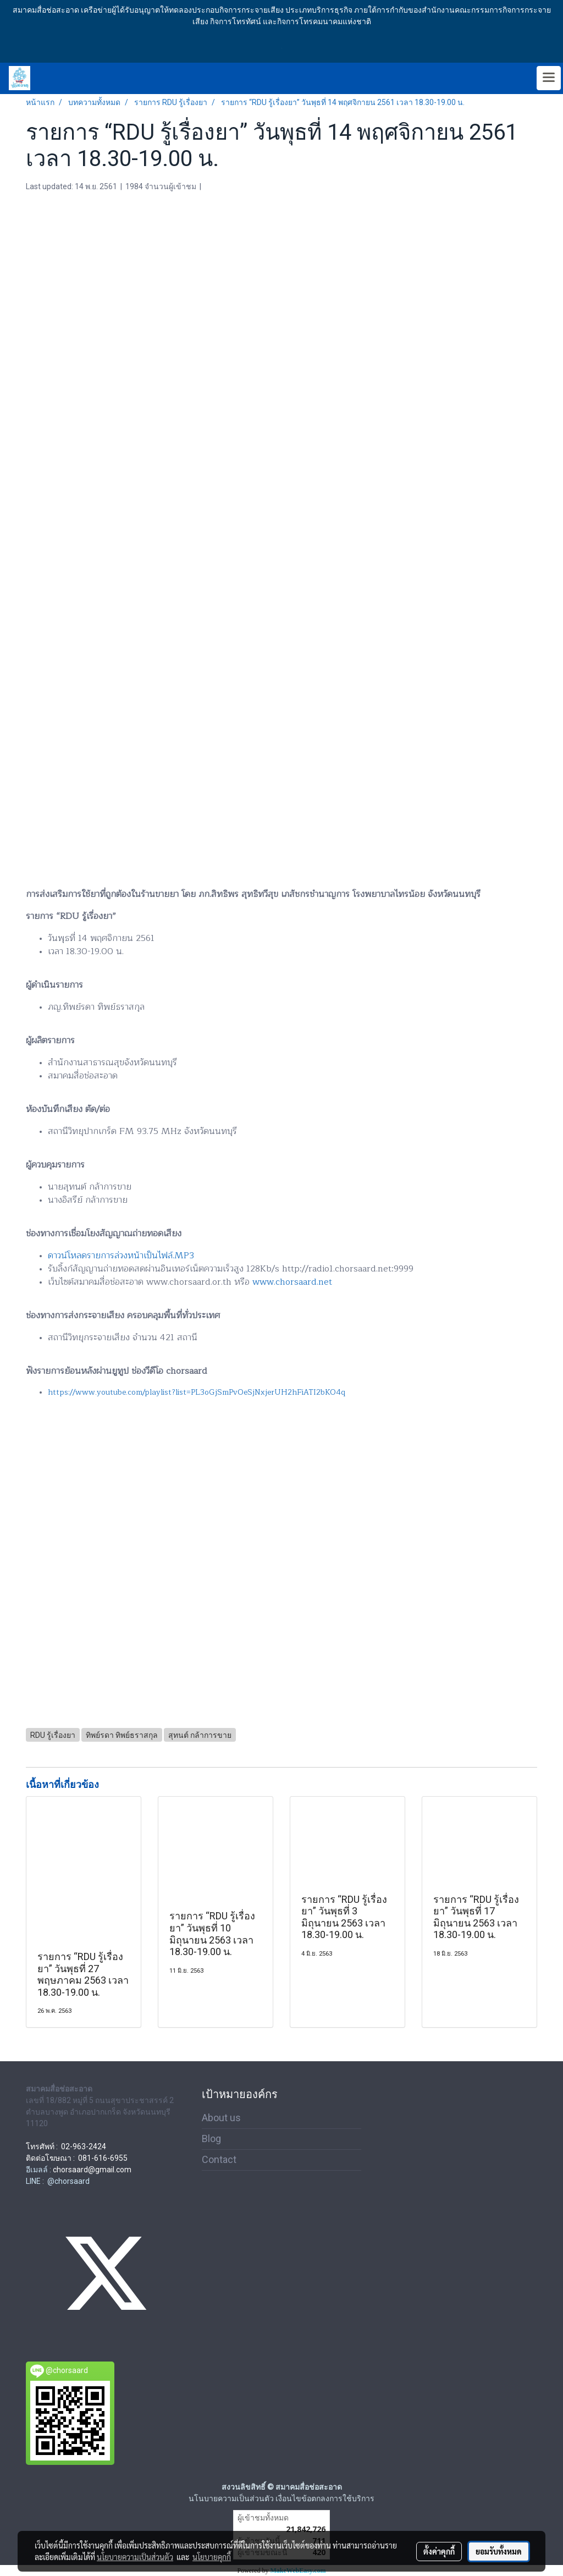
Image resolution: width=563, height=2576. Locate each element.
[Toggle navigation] (549, 78)
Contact (219, 2159)
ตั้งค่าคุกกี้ (439, 2551)
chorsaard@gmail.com (92, 2169)
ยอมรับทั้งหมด (499, 2551)
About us (221, 2117)
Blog (211, 2138)
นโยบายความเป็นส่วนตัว (135, 2557)
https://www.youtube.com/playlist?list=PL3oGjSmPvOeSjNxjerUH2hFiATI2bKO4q (196, 1392)
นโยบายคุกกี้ (211, 2557)
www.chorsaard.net (292, 1282)
